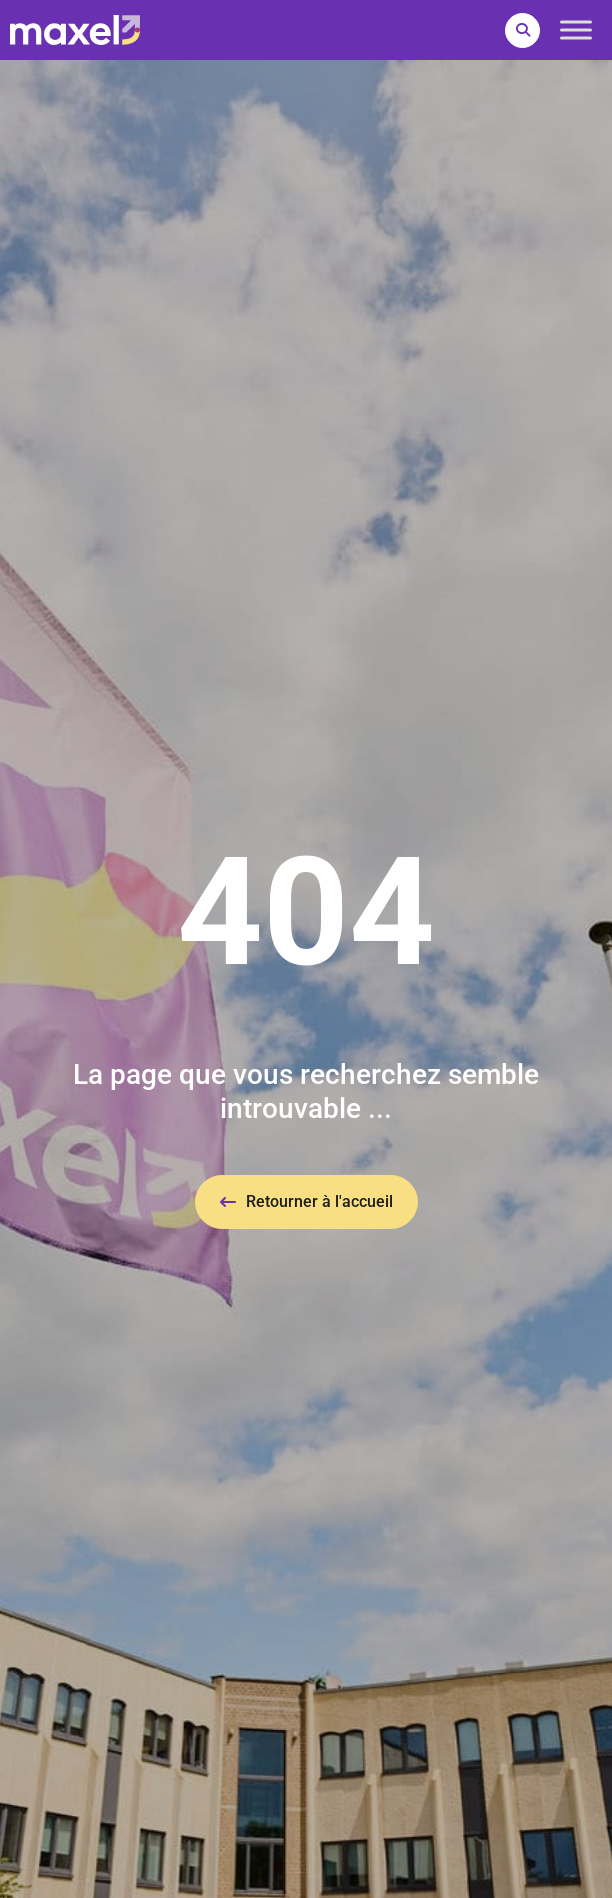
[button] (522, 30)
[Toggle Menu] (576, 29)
